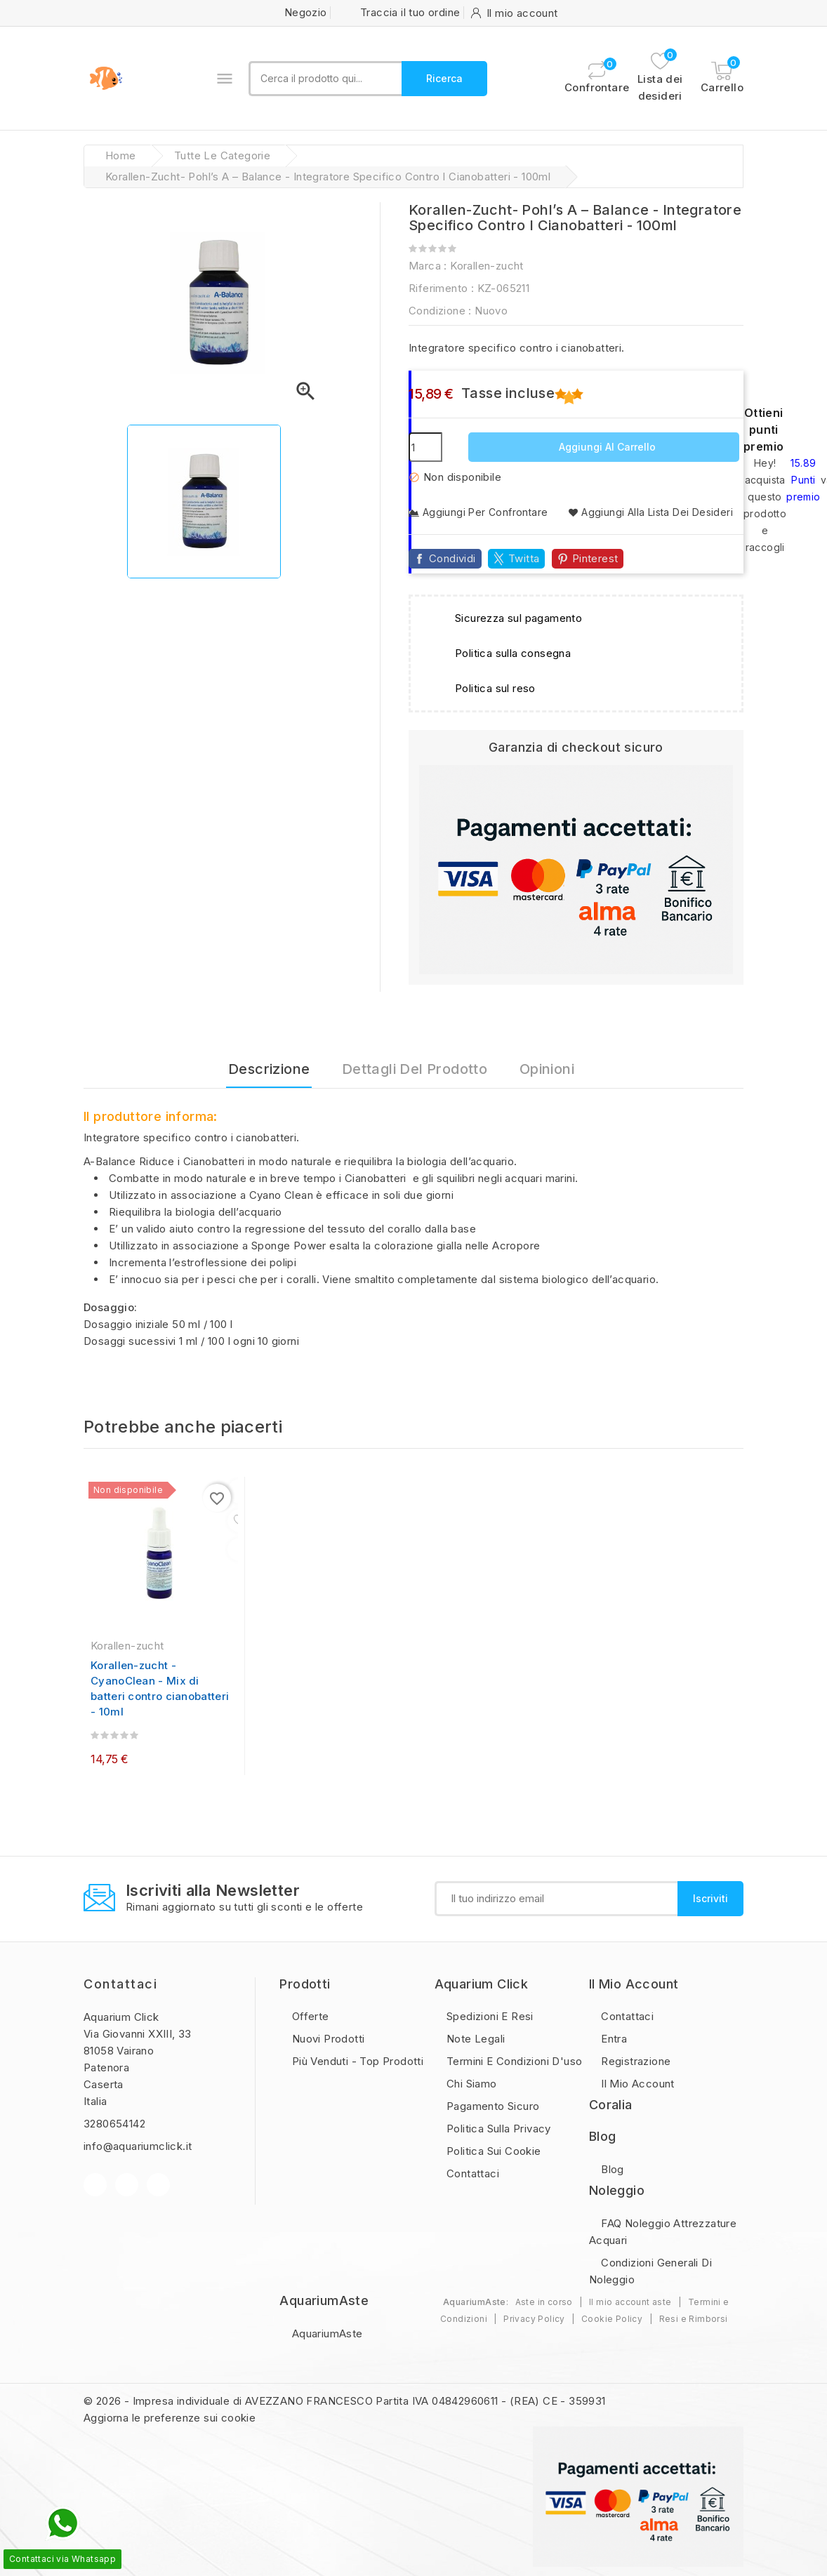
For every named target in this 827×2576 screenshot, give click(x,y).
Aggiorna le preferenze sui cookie (170, 2417)
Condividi (452, 558)
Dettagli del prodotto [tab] (414, 1069)
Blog (611, 2169)
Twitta (523, 558)
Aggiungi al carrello (606, 447)
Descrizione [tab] (269, 1069)
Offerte (309, 2016)
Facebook (95, 2184)
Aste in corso (544, 2302)
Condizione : (440, 310)
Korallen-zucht (487, 265)
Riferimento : (441, 288)
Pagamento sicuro (492, 2106)
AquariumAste (325, 2333)
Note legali (474, 2038)
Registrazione (634, 2061)
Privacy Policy (534, 2318)
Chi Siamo (470, 2083)
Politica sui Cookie (492, 2151)
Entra (612, 2038)
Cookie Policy (611, 2318)
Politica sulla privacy (497, 2128)
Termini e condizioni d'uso (513, 2061)
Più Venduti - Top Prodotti (356, 2061)
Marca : (428, 265)
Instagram (158, 2184)
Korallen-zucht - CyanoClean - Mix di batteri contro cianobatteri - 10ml (160, 1688)
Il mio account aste (630, 2302)
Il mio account (636, 2083)
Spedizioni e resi (489, 2016)
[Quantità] (425, 447)
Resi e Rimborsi (693, 2318)
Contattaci (120, 1984)
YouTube (126, 2184)
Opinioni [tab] (547, 1069)
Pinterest (595, 558)
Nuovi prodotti (326, 2038)
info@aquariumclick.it (138, 2146)
